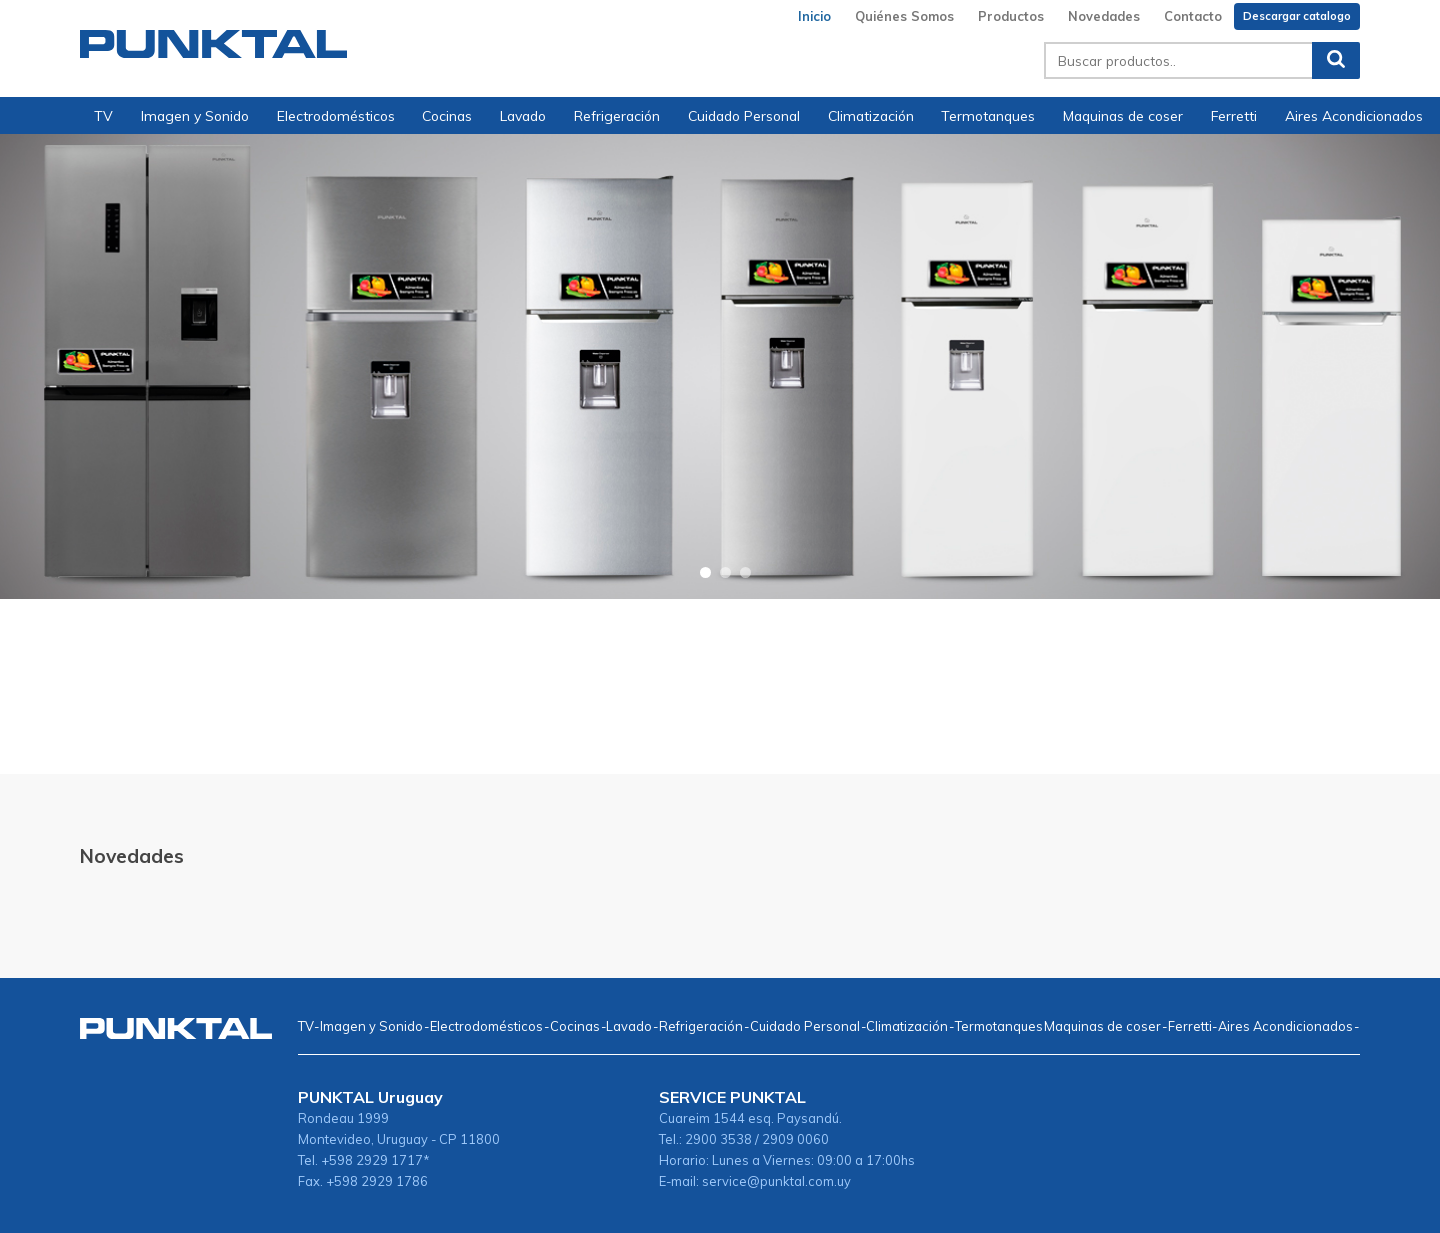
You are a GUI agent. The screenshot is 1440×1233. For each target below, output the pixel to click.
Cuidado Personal (744, 115)
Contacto (1193, 16)
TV (103, 115)
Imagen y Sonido (195, 115)
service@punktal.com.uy (776, 1181)
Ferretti (1234, 115)
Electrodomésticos (336, 115)
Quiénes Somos (904, 16)
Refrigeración (617, 115)
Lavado (523, 115)
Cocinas (447, 115)
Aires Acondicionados (1354, 115)
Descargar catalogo (1297, 16)
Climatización (871, 115)
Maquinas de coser (1123, 115)
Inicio (814, 16)
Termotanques (988, 115)
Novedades (1104, 16)
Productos (1011, 16)
